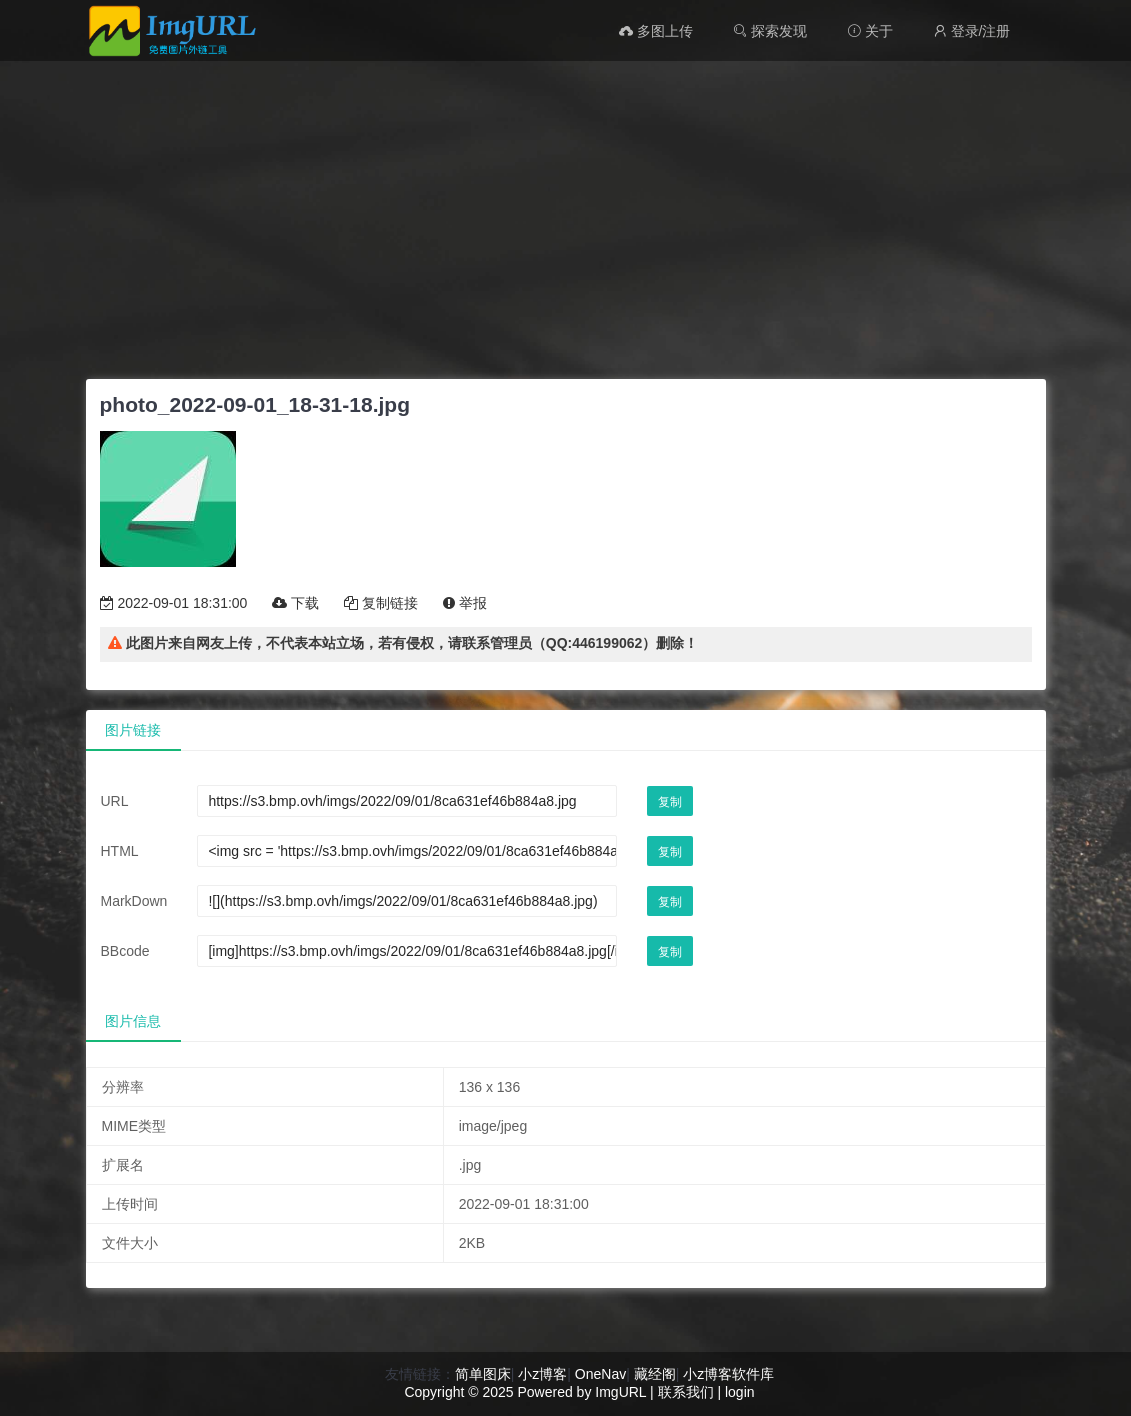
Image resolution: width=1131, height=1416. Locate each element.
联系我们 (686, 1392)
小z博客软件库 (728, 1374)
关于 (870, 31)
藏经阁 (655, 1374)
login (740, 1392)
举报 (465, 603)
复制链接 (381, 603)
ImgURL (620, 1392)
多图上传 (656, 31)
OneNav (600, 1374)
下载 (295, 603)
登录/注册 (972, 31)
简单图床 (483, 1374)
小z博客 (542, 1374)
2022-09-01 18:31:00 (174, 603)
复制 (670, 802)
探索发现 (770, 31)
